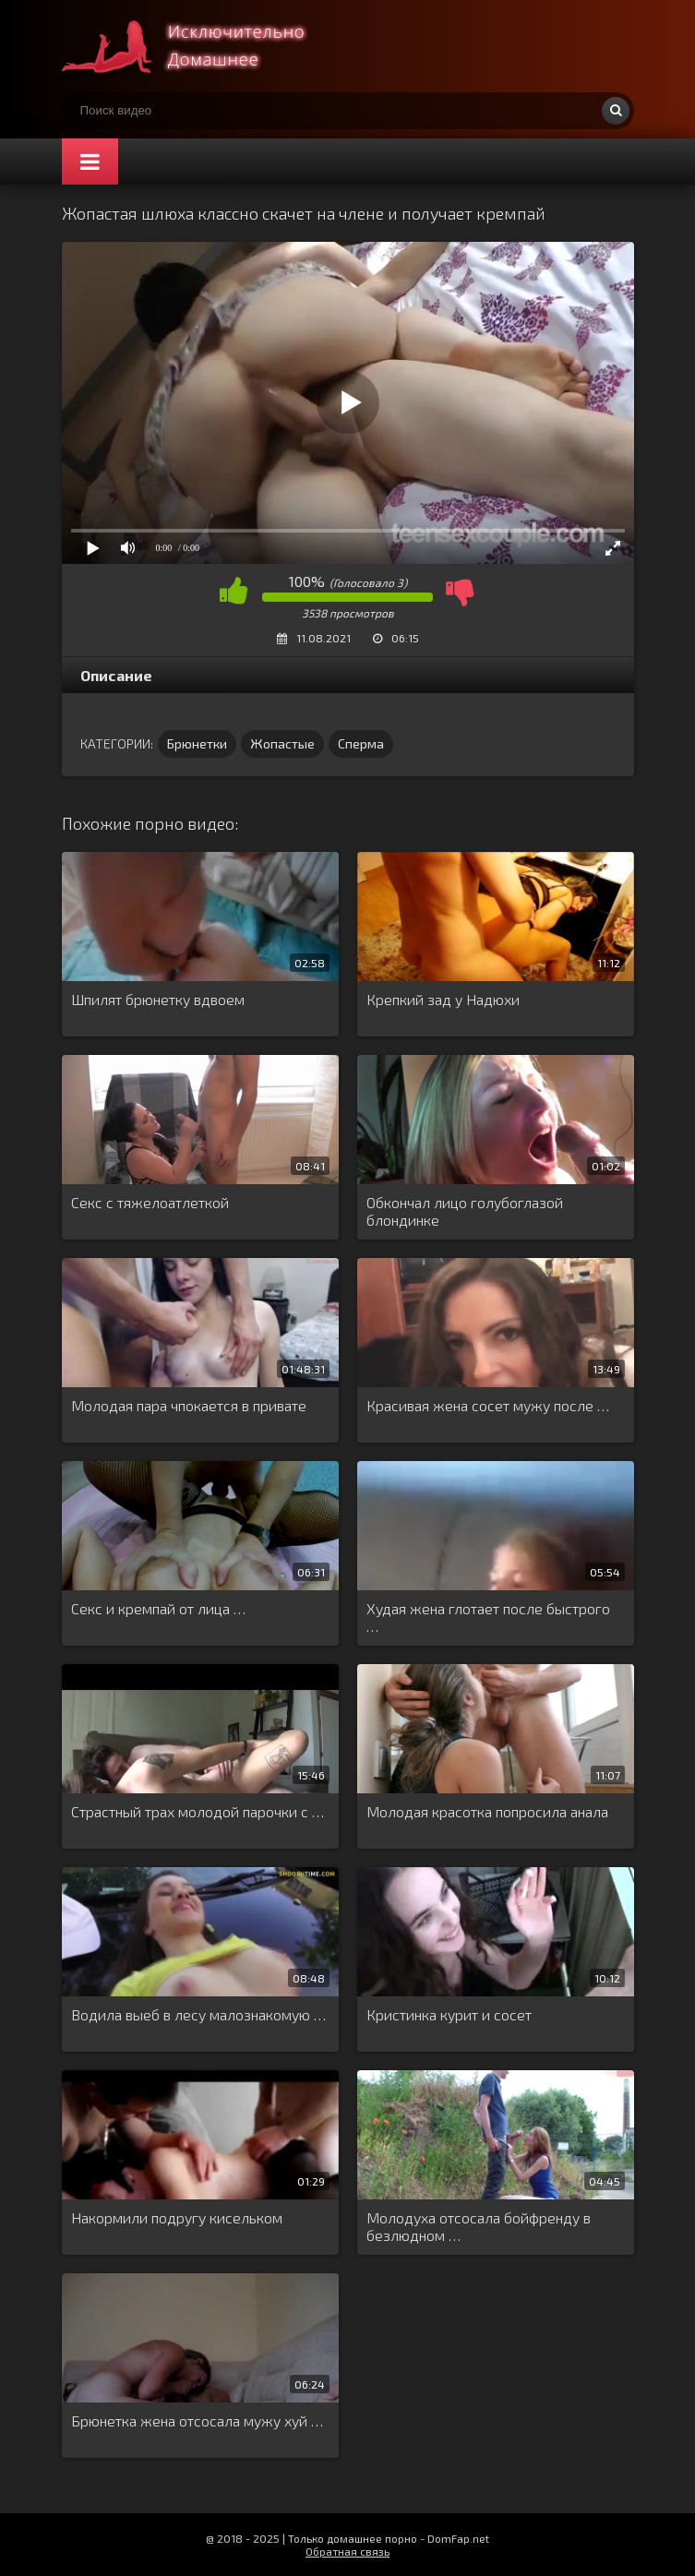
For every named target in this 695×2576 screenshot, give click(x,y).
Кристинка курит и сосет (449, 2014)
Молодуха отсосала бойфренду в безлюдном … (478, 2226)
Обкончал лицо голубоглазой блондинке (464, 1210)
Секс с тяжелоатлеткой (150, 1202)
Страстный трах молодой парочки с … (197, 1811)
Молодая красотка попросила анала (487, 1811)
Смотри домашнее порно (200, 46)
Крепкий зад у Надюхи (443, 999)
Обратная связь (347, 2551)
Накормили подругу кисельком (176, 2217)
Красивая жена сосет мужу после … (487, 1405)
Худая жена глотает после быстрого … (488, 1617)
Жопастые (282, 743)
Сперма (361, 743)
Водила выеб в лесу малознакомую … (198, 2014)
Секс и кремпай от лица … (158, 1608)
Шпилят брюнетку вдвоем (158, 999)
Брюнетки (197, 743)
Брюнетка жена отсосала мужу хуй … (197, 2420)
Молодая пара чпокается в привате (188, 1405)
